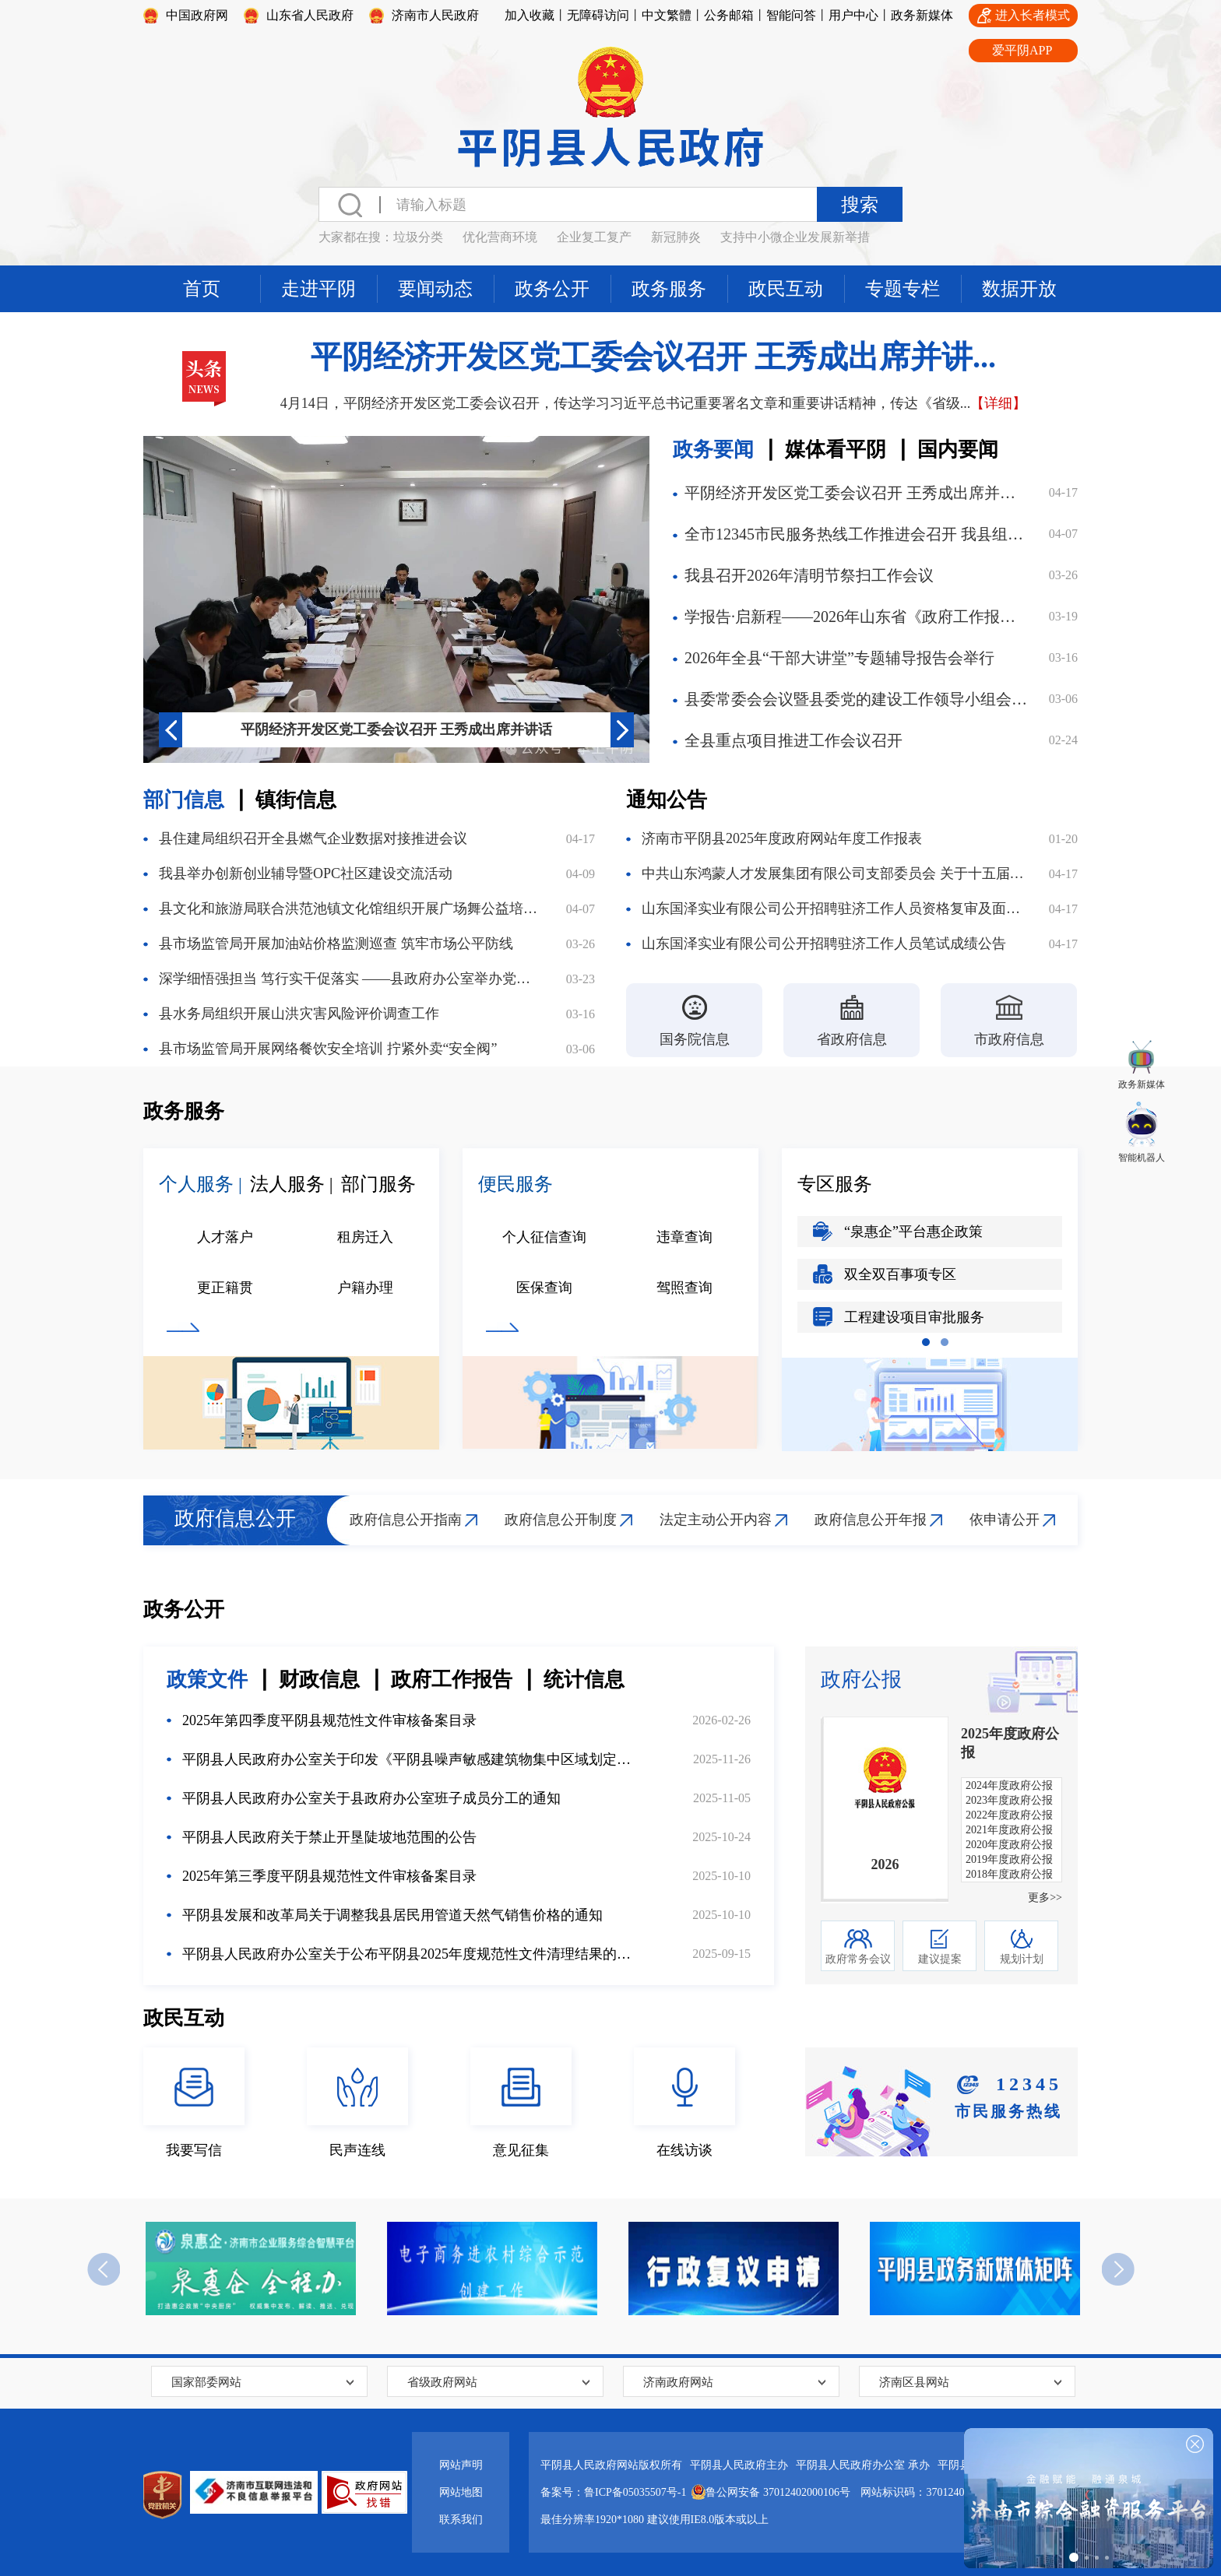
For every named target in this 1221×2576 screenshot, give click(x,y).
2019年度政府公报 (1009, 1859)
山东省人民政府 (310, 15)
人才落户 (225, 1237)
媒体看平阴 (835, 449)
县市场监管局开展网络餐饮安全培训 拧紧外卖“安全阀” (328, 1048)
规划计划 (1021, 1959)
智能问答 (791, 15)
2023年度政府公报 (1009, 1800)
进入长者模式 (1032, 15)
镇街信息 (295, 800)
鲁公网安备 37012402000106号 (768, 2489)
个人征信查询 (544, 1237)
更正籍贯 (225, 1287)
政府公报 (861, 1679)
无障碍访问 (598, 15)
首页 (201, 289)
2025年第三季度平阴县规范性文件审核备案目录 (329, 1876)
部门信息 (183, 800)
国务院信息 (695, 1039)
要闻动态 (435, 289)
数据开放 (1019, 289)
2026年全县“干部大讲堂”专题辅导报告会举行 (839, 657)
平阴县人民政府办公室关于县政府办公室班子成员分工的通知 (371, 1798)
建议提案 (940, 1959)
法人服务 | (291, 1184)
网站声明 (461, 2465)
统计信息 (584, 1679)
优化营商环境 (500, 237)
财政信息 (319, 1679)
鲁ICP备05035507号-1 (635, 2492)
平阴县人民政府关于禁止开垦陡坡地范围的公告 (329, 1837)
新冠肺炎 (676, 237)
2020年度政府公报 (1009, 1844)
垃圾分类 (418, 237)
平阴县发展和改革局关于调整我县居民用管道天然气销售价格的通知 (392, 1915)
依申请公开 (1004, 1519)
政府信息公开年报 (871, 1519)
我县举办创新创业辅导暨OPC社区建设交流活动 (305, 873)
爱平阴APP (1022, 50)
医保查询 (544, 1287)
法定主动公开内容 (716, 1519)
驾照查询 (684, 1287)
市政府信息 (1009, 1039)
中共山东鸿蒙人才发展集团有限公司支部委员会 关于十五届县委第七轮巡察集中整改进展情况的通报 (834, 873)
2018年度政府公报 (1009, 1874)
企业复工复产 (594, 237)
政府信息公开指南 (406, 1519)
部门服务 (378, 1184)
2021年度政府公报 (1009, 1830)
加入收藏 (529, 15)
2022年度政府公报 (1009, 1815)
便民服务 (515, 1184)
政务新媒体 (922, 15)
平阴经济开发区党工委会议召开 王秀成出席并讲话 (397, 729)
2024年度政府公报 (1009, 1785)
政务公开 (552, 289)
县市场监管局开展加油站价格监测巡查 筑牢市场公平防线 (336, 943)
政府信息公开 (235, 1518)
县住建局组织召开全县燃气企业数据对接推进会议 (313, 838)
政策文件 (207, 1679)
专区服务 (834, 1184)
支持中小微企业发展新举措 (795, 237)
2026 (885, 1864)
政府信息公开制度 (561, 1519)
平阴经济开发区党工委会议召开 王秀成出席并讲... (653, 356)
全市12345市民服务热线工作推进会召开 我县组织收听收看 (857, 534)
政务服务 (669, 289)
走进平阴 (318, 289)
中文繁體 (666, 15)
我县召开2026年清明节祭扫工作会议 (809, 575)
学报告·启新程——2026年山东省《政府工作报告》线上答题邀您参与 (857, 616)
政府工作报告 (451, 1679)
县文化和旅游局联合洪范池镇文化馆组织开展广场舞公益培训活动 (351, 908)
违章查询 (684, 1237)
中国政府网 (197, 15)
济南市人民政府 (435, 15)
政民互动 (785, 289)
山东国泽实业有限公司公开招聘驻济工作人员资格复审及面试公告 (834, 908)
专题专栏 (902, 289)
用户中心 (853, 15)
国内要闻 (957, 449)
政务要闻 (713, 449)
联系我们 (461, 2519)
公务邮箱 (729, 15)
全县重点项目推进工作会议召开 (793, 740)
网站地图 (461, 2492)
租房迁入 (365, 1237)
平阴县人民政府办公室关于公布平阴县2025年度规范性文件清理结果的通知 (409, 1954)
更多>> (1045, 1897)
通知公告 (666, 800)
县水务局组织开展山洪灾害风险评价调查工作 (299, 1013)
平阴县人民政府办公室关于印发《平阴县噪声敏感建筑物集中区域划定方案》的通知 (409, 1759)
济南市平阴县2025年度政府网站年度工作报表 (782, 838)
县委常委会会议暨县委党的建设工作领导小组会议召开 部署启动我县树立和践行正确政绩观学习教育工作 (857, 699)
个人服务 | (200, 1184)
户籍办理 (365, 1287)
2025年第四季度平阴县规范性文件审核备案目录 (329, 1720)
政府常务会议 (858, 1959)
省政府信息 (852, 1039)
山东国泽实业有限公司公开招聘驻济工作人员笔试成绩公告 (824, 943)
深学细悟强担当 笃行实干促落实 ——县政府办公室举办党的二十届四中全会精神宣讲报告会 (351, 978)
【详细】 (998, 403)
